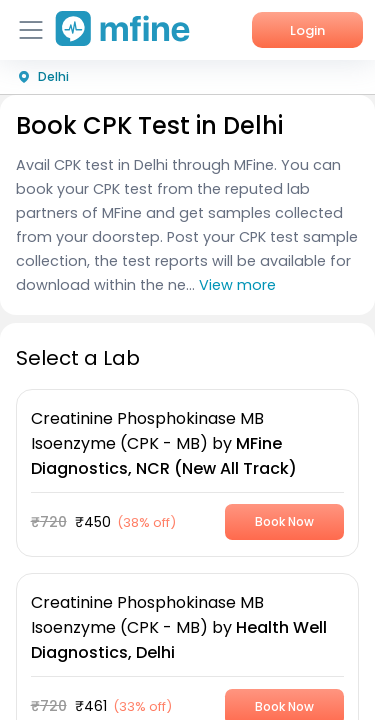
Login (307, 30)
